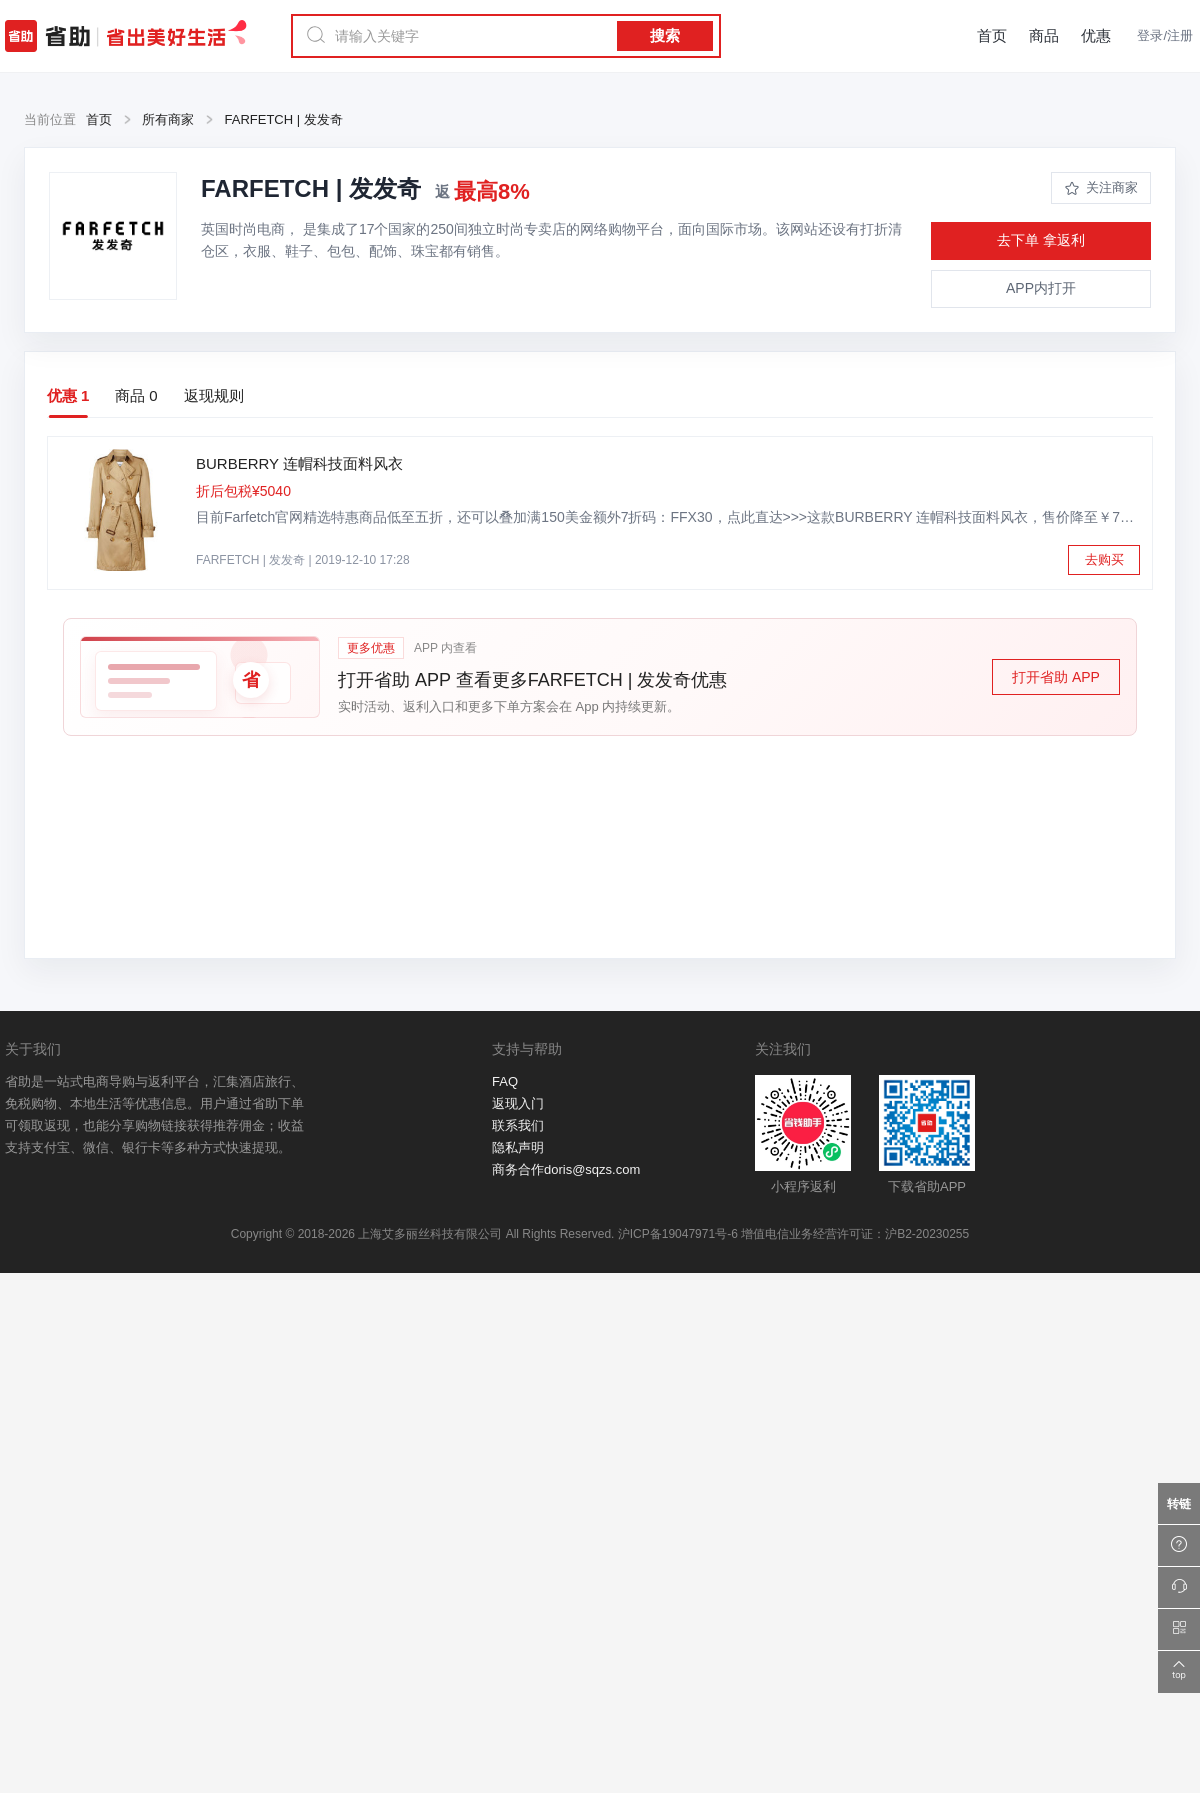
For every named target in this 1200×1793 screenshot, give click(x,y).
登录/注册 (1165, 35)
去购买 (1104, 559)
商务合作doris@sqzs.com (566, 1169)
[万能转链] (1179, 1504)
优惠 (1096, 35)
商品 (1044, 35)
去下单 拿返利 (1041, 240)
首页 (992, 35)
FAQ (505, 1081)
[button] (600, 677)
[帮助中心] (1179, 1546)
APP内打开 (1041, 288)
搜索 (665, 35)
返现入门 (518, 1103)
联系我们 (518, 1125)
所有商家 (168, 119)
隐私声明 (518, 1147)
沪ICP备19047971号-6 (678, 1234)
